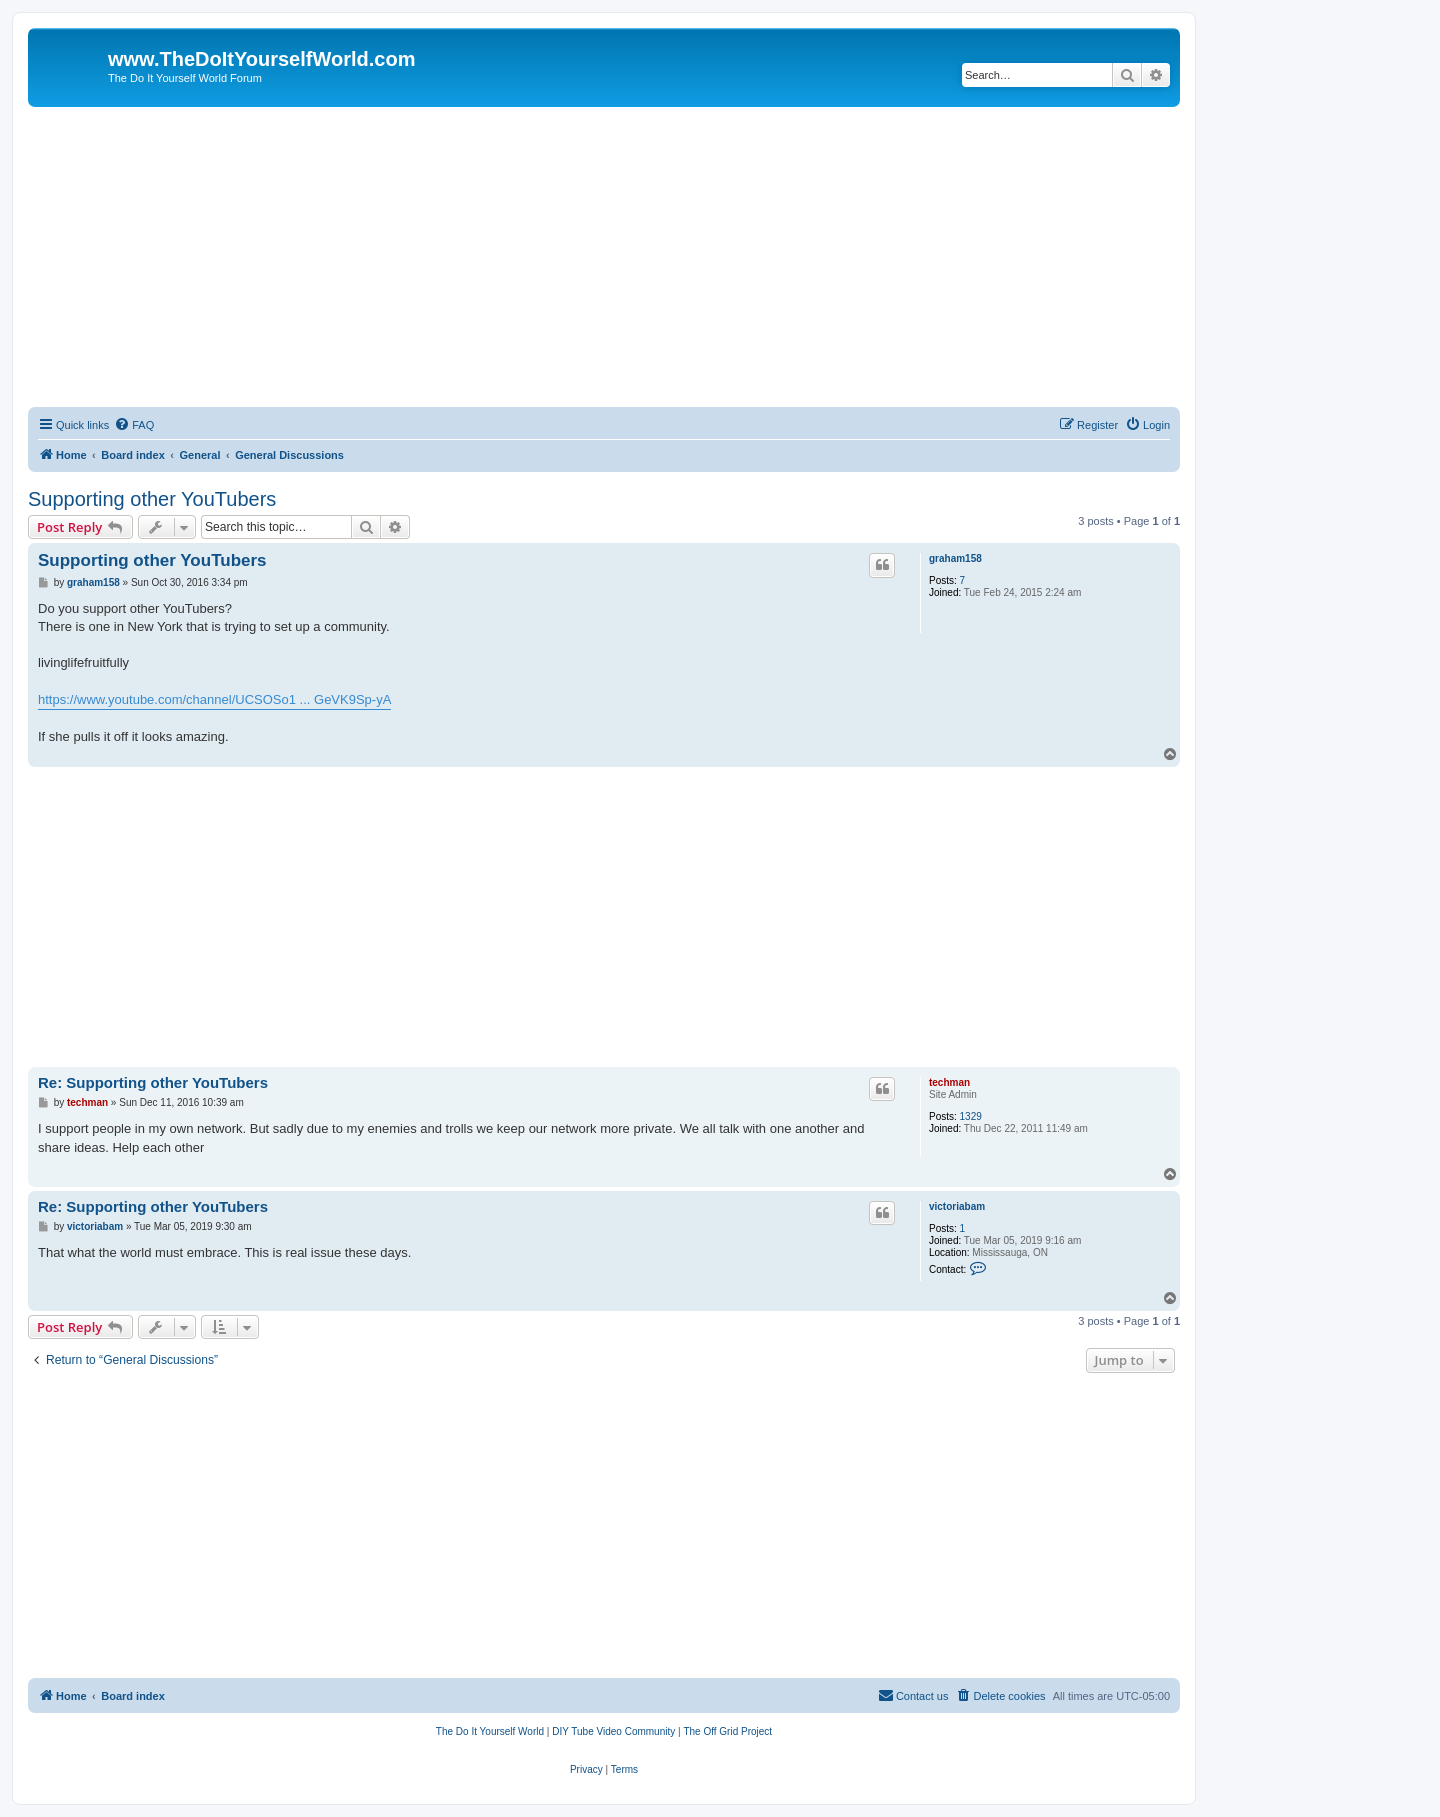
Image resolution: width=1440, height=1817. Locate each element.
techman (949, 1082)
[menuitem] (134, 425)
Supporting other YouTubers (152, 499)
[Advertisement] (604, 257)
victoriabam (957, 1206)
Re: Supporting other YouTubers (153, 1082)
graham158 (955, 558)
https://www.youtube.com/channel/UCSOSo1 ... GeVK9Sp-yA (214, 699)
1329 (971, 1116)
